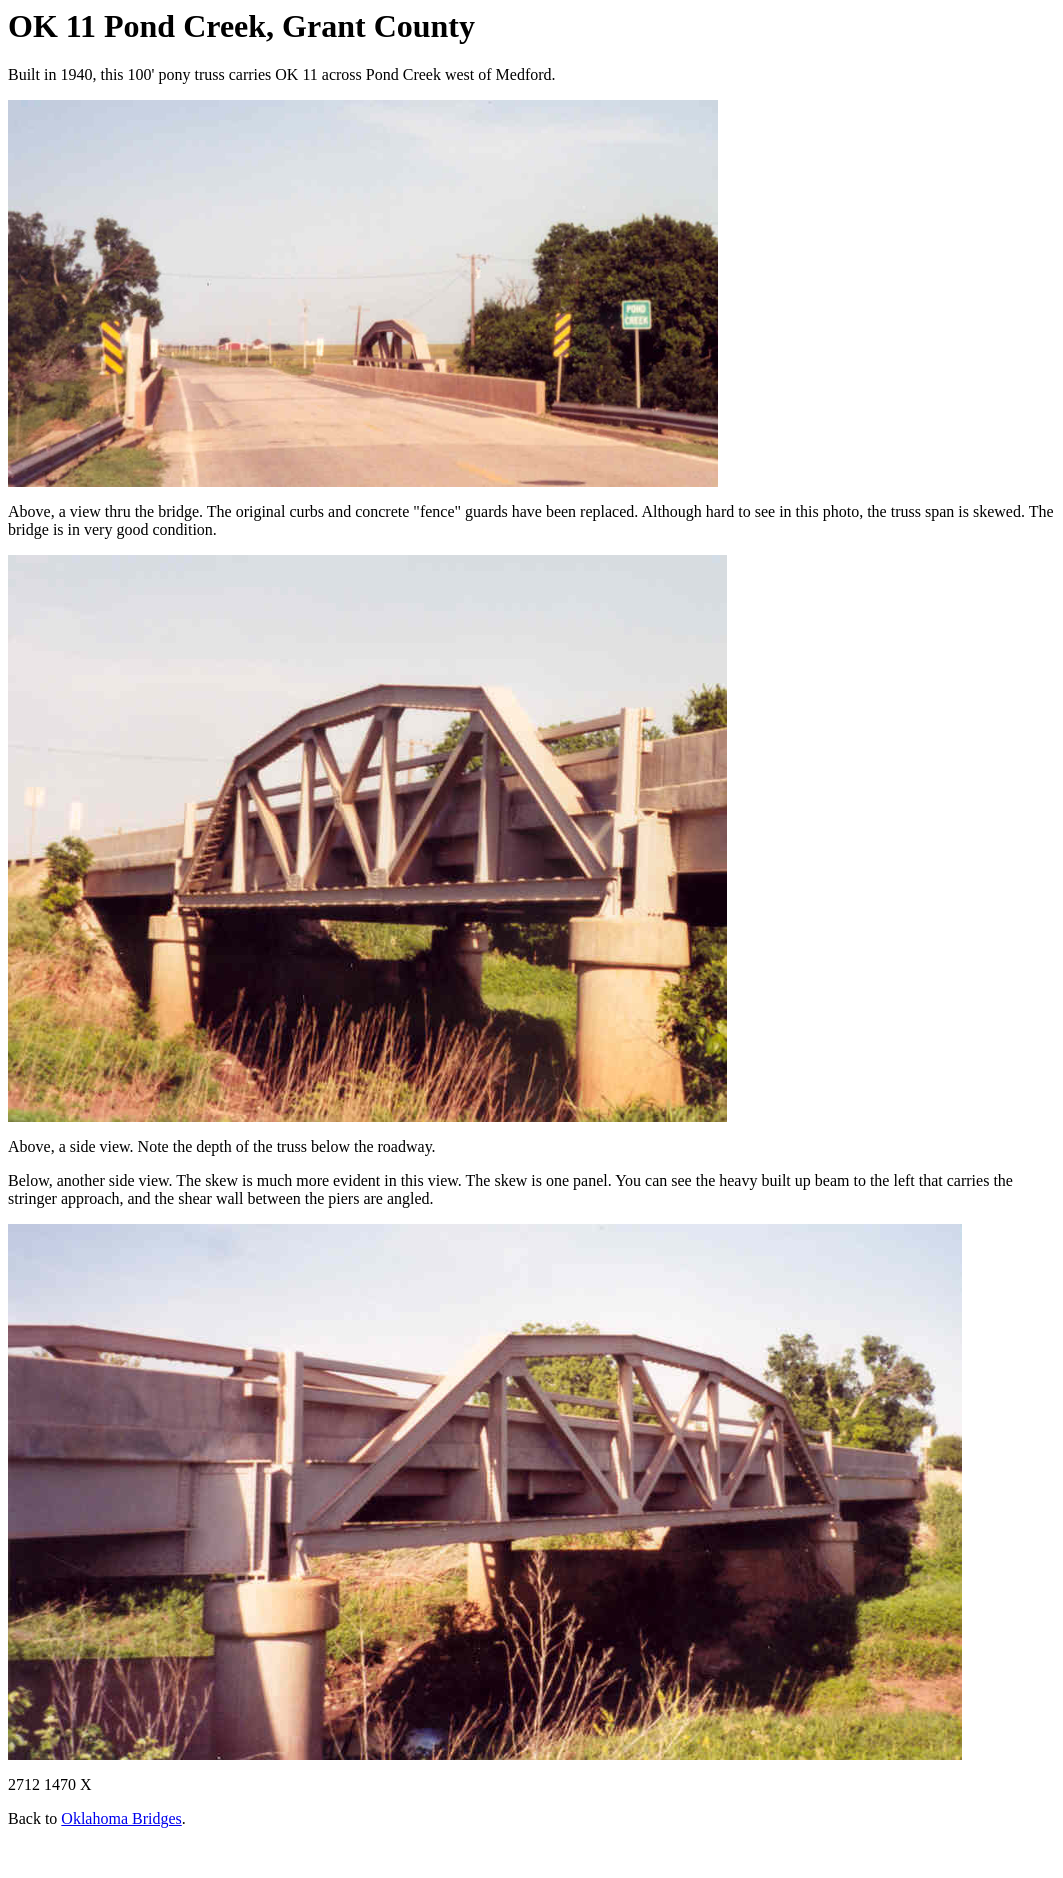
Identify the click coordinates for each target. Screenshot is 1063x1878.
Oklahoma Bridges (121, 1818)
